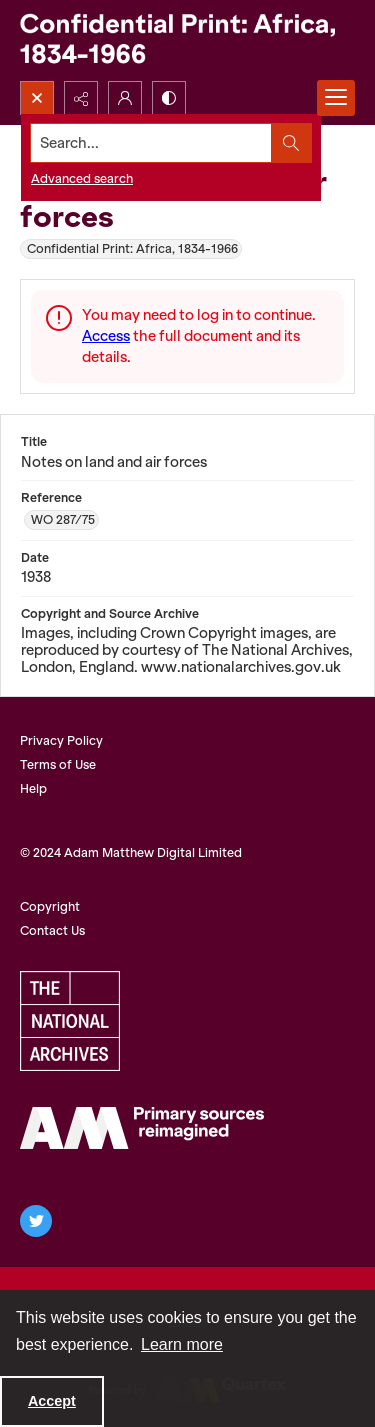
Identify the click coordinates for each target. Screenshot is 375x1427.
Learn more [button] (182, 1344)
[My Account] (125, 98)
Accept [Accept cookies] (52, 1401)
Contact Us (52, 930)
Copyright (50, 906)
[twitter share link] (36, 1221)
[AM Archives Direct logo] (142, 1128)
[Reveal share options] (81, 98)
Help (33, 788)
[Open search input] (37, 98)
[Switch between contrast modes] (169, 98)
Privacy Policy (61, 740)
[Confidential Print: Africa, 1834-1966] (187, 40)
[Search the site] (151, 143)
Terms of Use (58, 764)
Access (106, 336)
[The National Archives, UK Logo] (70, 1021)
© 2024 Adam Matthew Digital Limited (131, 852)
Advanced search (82, 178)
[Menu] (336, 98)
